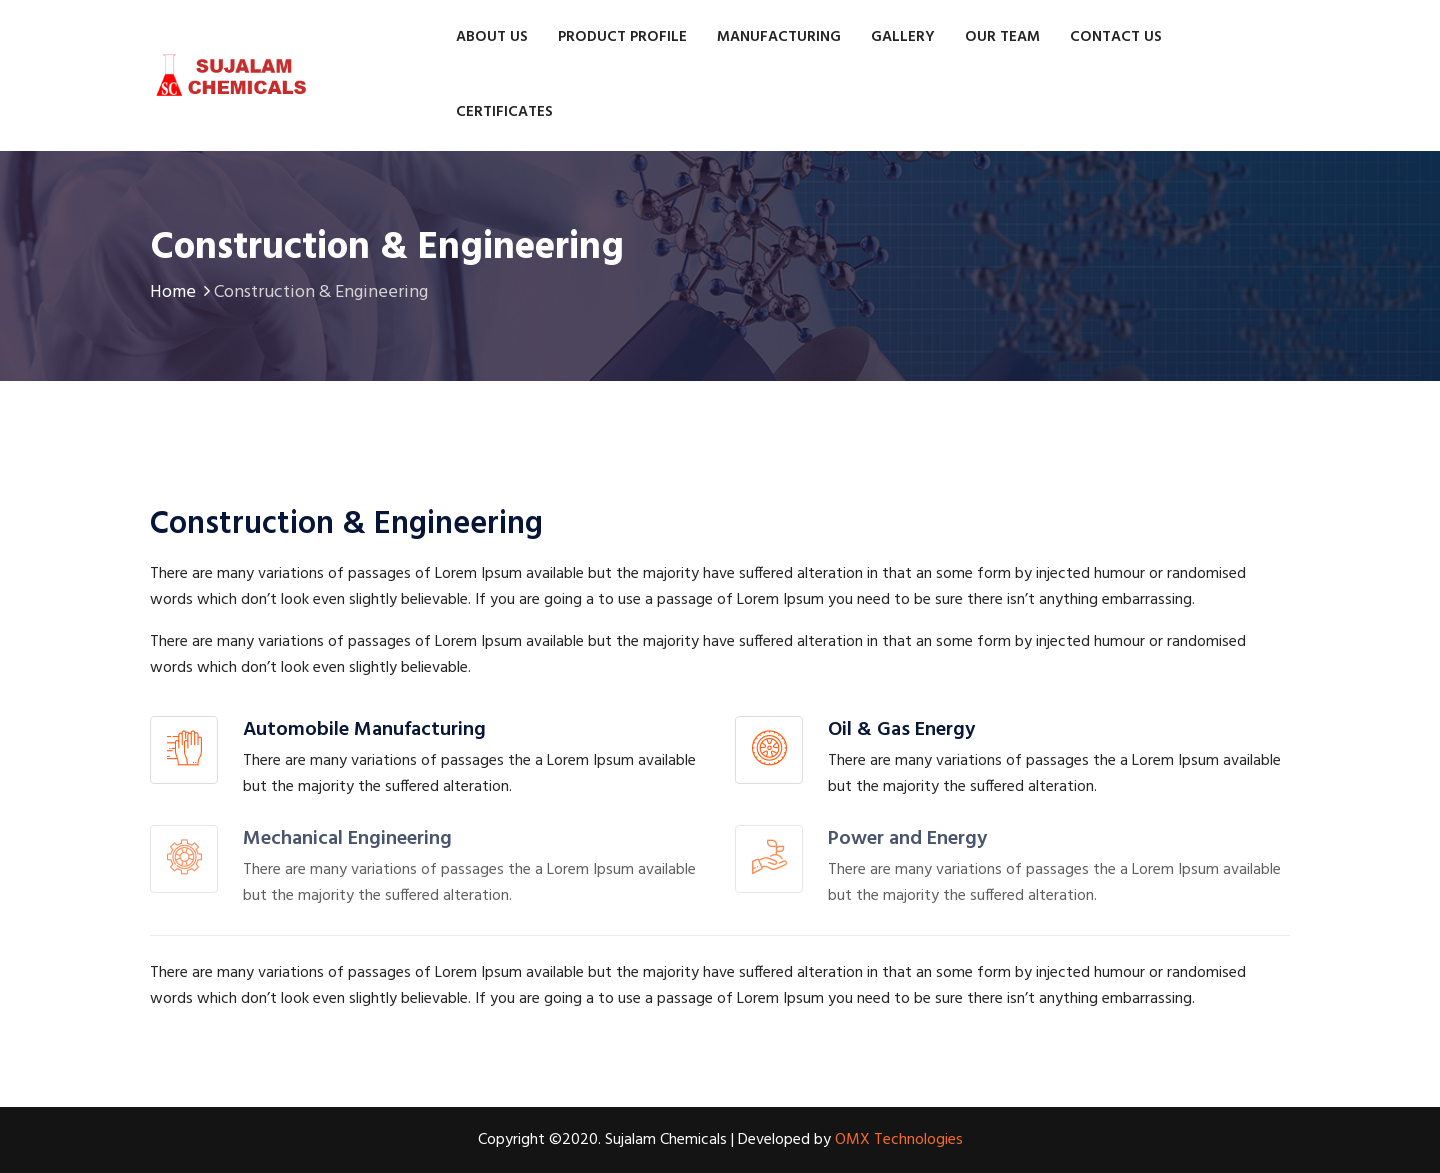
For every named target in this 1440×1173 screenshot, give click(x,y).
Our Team (1002, 37)
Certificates (504, 112)
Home (182, 292)
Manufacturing (779, 37)
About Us (492, 37)
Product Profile (622, 37)
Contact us (1116, 37)
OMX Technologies (899, 1140)
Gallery (903, 37)
